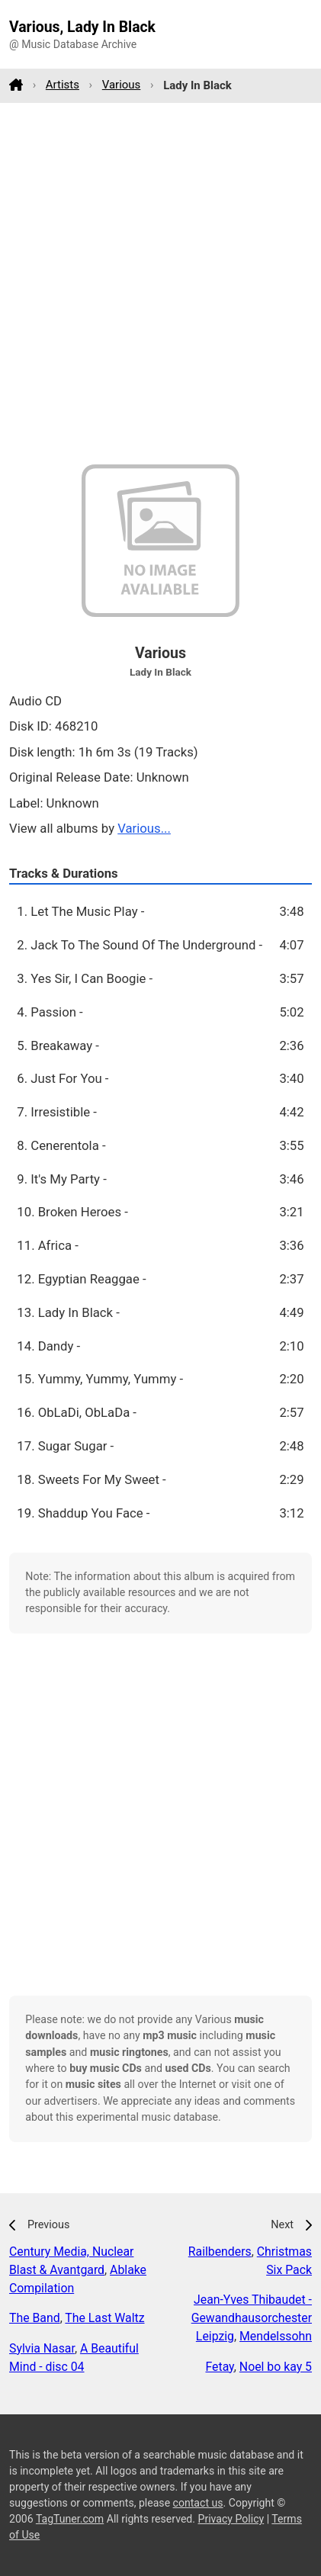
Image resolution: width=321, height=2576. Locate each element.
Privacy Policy (231, 2519)
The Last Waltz (104, 2318)
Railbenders (220, 2251)
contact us (198, 2503)
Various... (144, 828)
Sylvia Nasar (42, 2348)
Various (121, 85)
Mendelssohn (275, 2336)
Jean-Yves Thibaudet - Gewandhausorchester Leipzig (251, 2317)
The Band (34, 2318)
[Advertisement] (160, 283)
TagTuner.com (70, 2519)
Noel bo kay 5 (275, 2366)
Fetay (219, 2366)
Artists (62, 85)
